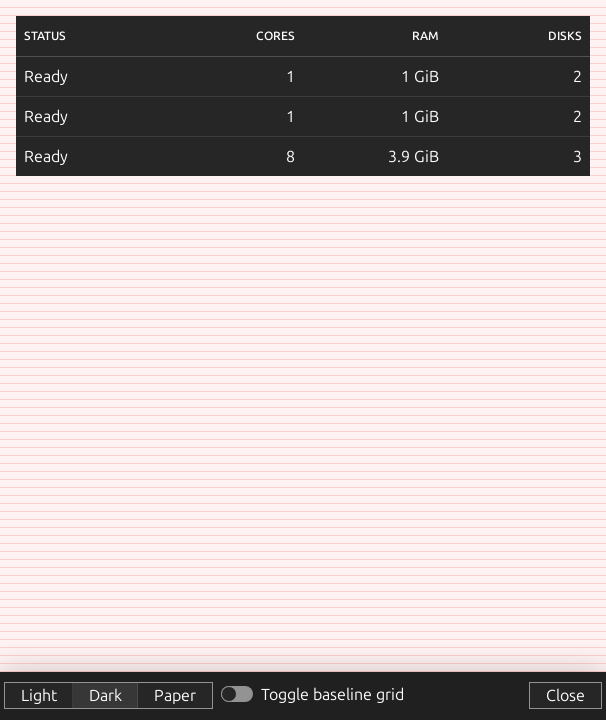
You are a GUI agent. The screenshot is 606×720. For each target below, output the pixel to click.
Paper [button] (175, 695)
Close (565, 695)
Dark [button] (105, 695)
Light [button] (39, 695)
